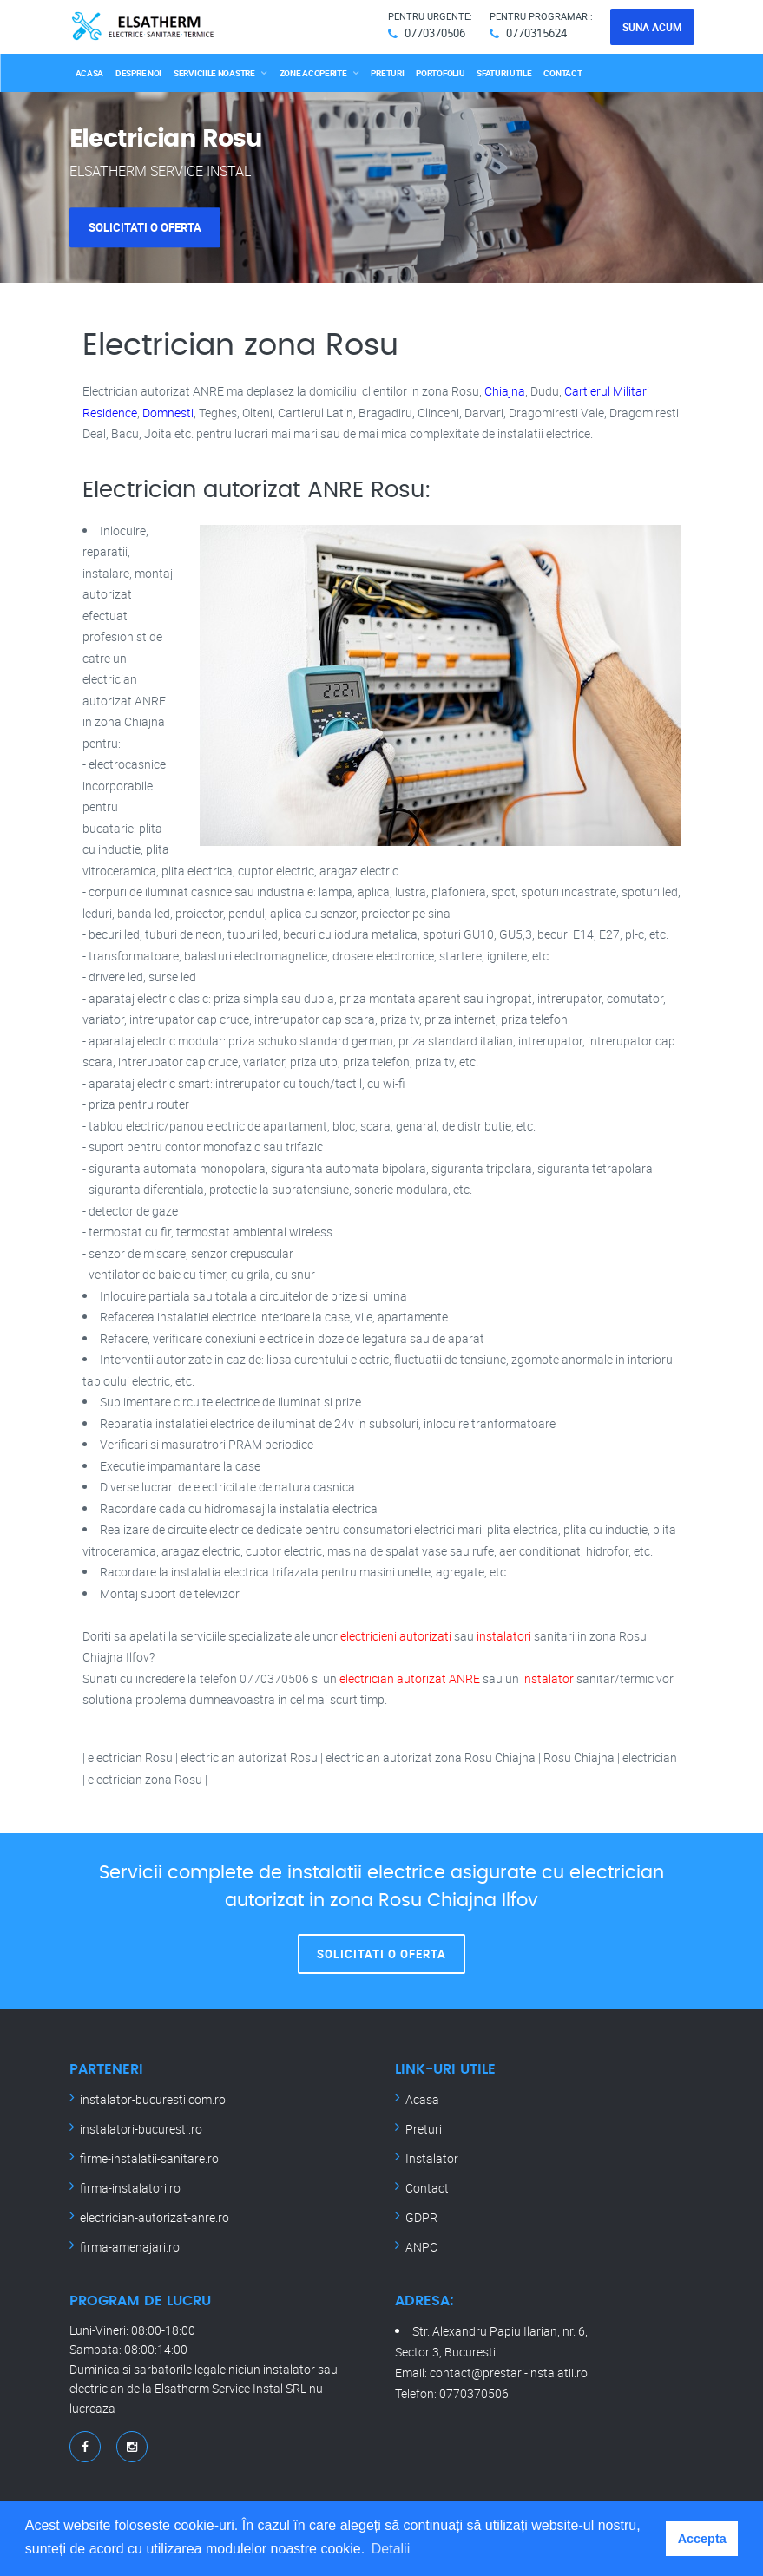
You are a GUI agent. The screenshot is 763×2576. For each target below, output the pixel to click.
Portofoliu (440, 73)
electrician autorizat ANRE (409, 1678)
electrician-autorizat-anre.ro (154, 2217)
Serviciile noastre (214, 73)
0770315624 (536, 33)
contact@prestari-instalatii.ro (509, 2372)
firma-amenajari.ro (130, 2246)
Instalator (431, 2158)
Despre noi (138, 73)
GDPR (421, 2217)
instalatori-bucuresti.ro (141, 2128)
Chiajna (504, 391)
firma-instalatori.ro (130, 2187)
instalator (548, 1678)
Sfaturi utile (504, 73)
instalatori (504, 1636)
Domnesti (168, 412)
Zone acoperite (313, 73)
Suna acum (652, 27)
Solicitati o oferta (145, 227)
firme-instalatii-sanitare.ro (149, 2158)
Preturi (387, 73)
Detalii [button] (391, 2548)
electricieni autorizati (395, 1636)
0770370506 (435, 33)
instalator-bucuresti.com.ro (153, 2099)
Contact (562, 73)
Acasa (90, 73)
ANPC (421, 2246)
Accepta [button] (702, 2539)
